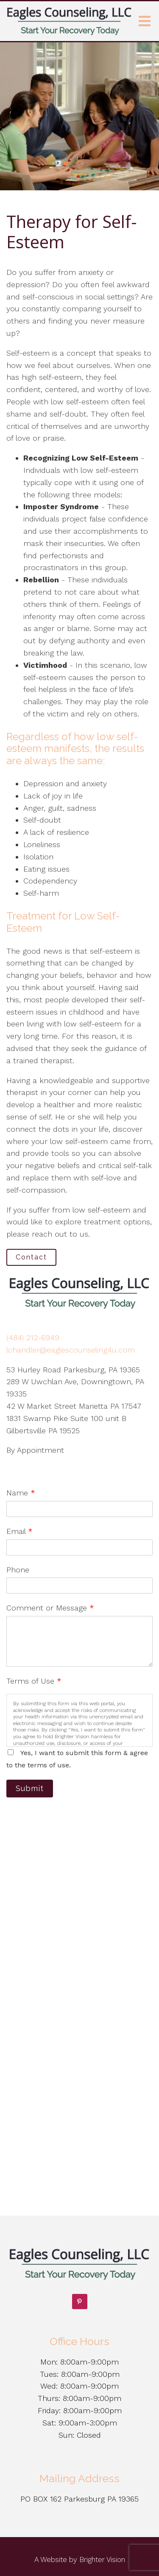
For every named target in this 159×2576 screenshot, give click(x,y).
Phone (17, 1569)
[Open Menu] (145, 21)
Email (19, 1531)
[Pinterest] (79, 2301)
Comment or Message (50, 1607)
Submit (30, 1788)
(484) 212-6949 (32, 1337)
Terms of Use (33, 1680)
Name (20, 1492)
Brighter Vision (102, 2559)
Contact (31, 1257)
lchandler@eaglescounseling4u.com (70, 1349)
